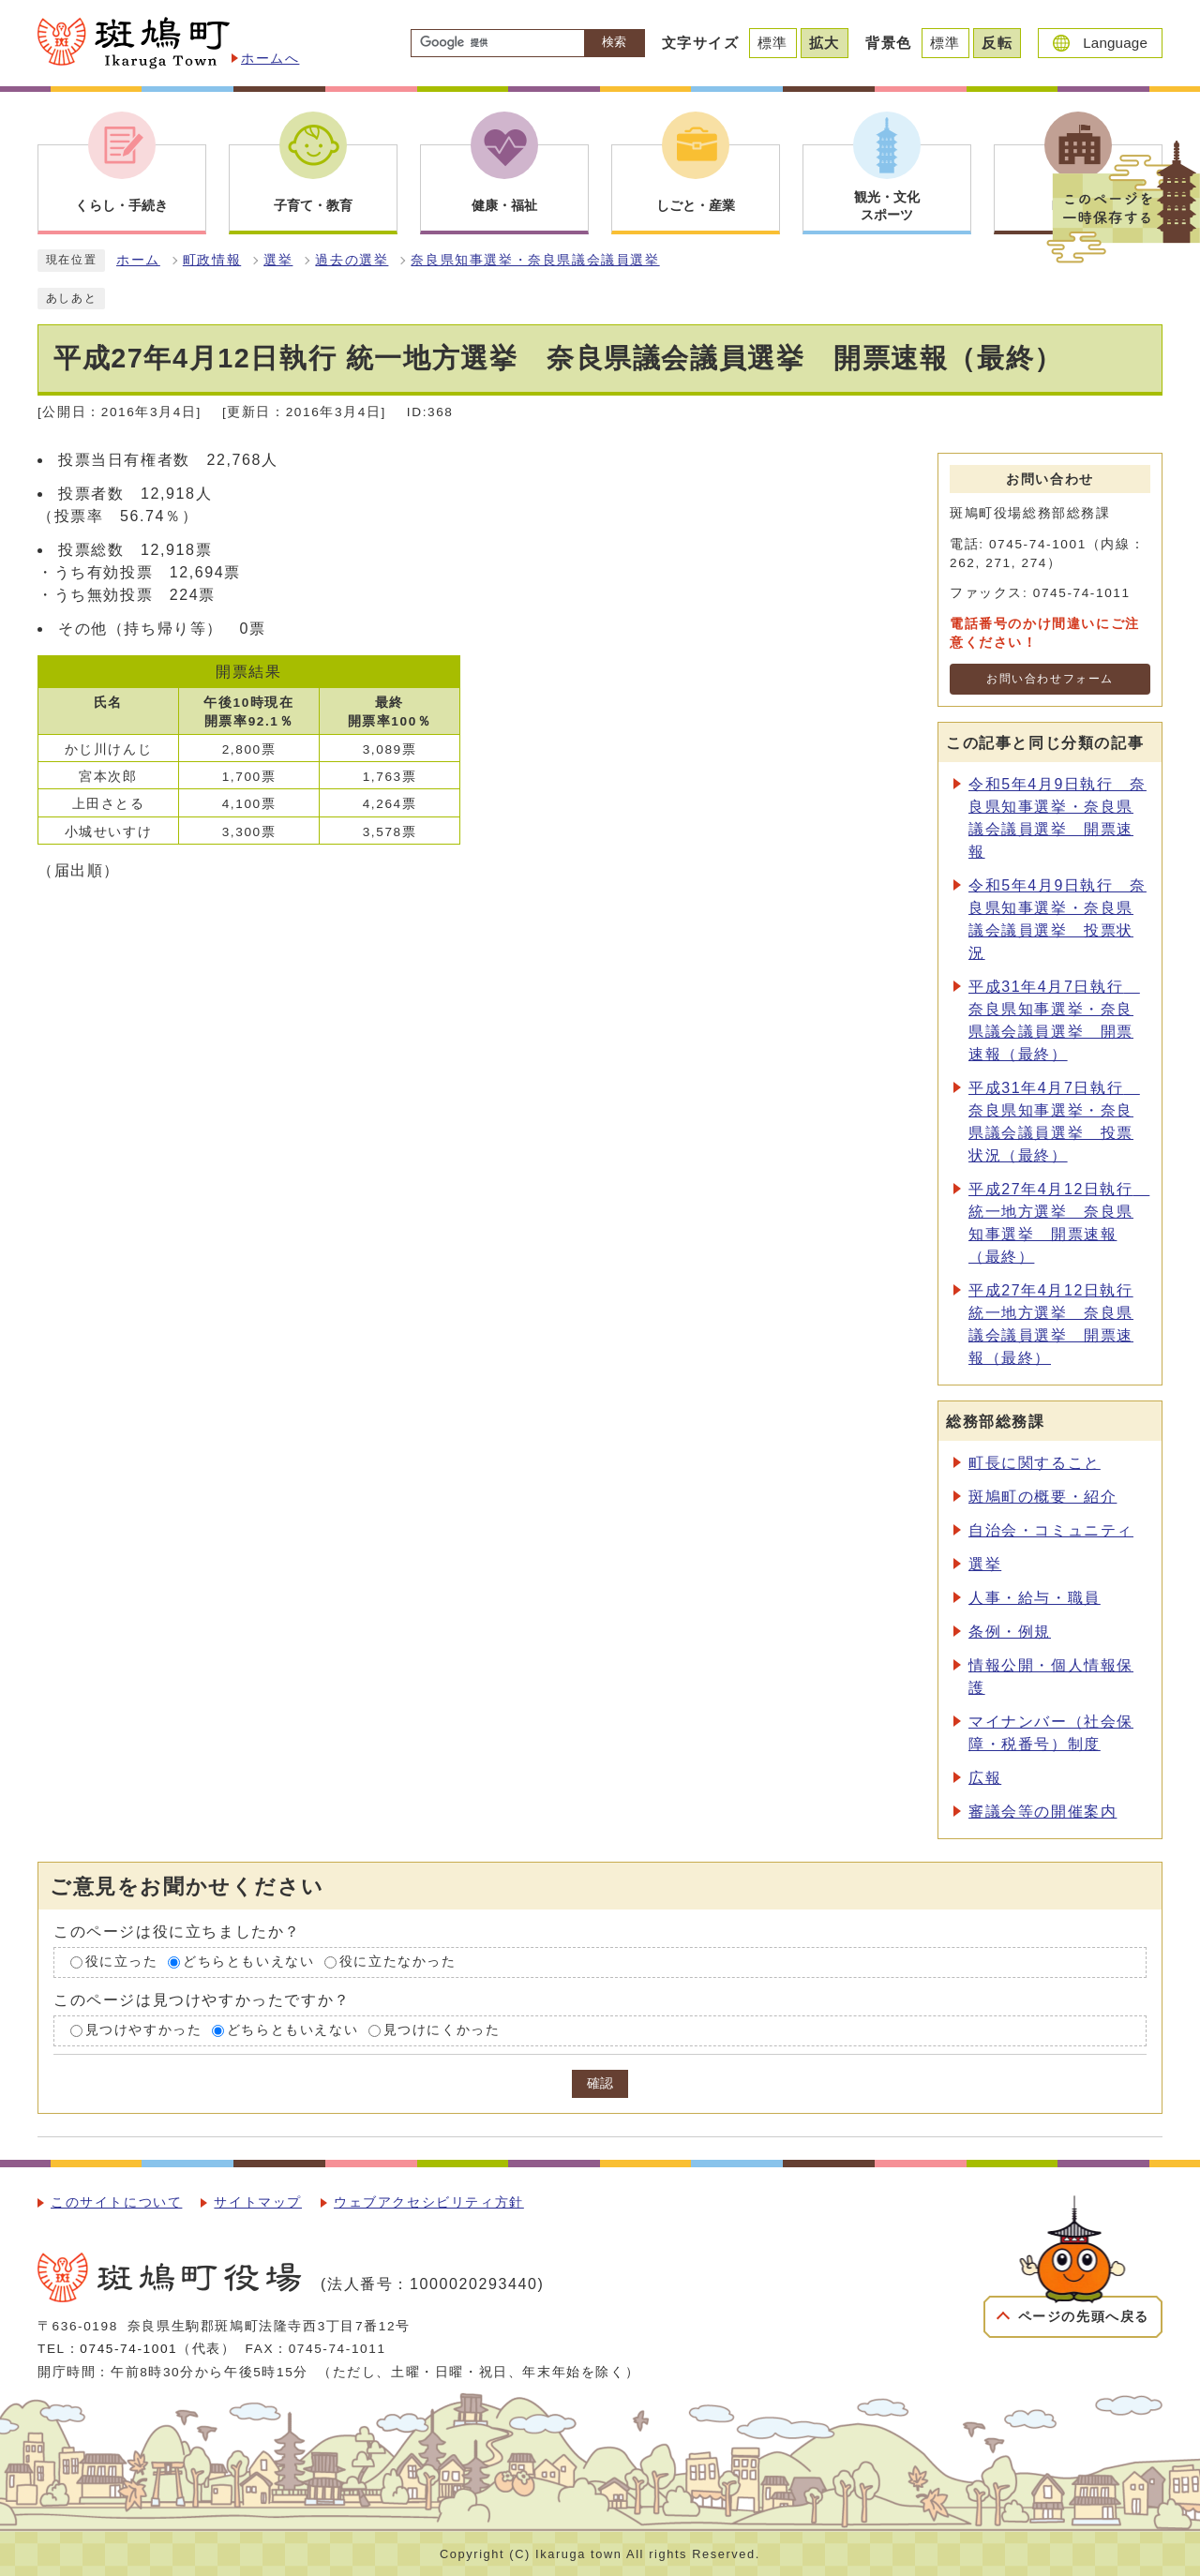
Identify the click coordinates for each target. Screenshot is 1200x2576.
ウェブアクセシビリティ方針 (429, 2202)
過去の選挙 (351, 260)
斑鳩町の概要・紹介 (1042, 1497)
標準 (773, 43)
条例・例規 (1009, 1632)
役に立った (121, 1962)
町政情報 (212, 260)
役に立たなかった (398, 1962)
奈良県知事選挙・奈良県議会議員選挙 (535, 260)
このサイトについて (116, 2202)
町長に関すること (1034, 1463)
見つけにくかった (442, 2030)
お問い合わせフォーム (1050, 678)
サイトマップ (258, 2202)
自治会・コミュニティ (1050, 1530)
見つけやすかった (143, 2030)
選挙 (277, 260)
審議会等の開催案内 (1042, 1812)
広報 (984, 1778)
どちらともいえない (248, 1962)
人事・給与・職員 (1034, 1598)
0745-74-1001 (128, 2349)
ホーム (138, 260)
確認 (600, 2083)
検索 (614, 42)
